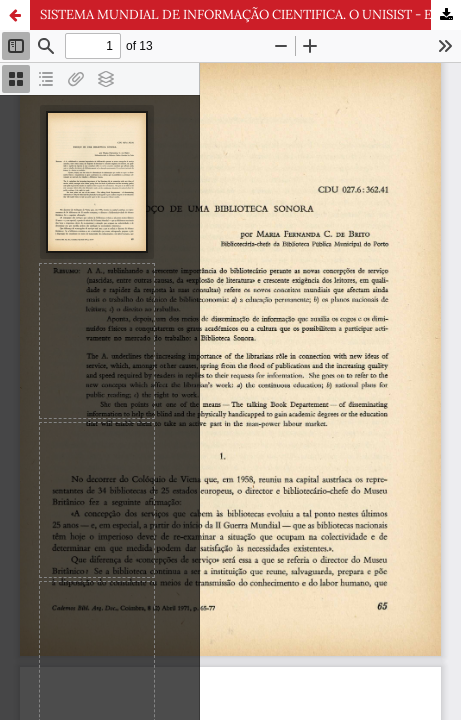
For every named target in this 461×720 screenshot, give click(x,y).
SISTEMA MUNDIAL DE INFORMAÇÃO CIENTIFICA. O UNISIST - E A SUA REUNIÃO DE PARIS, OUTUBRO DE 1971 (250, 14)
